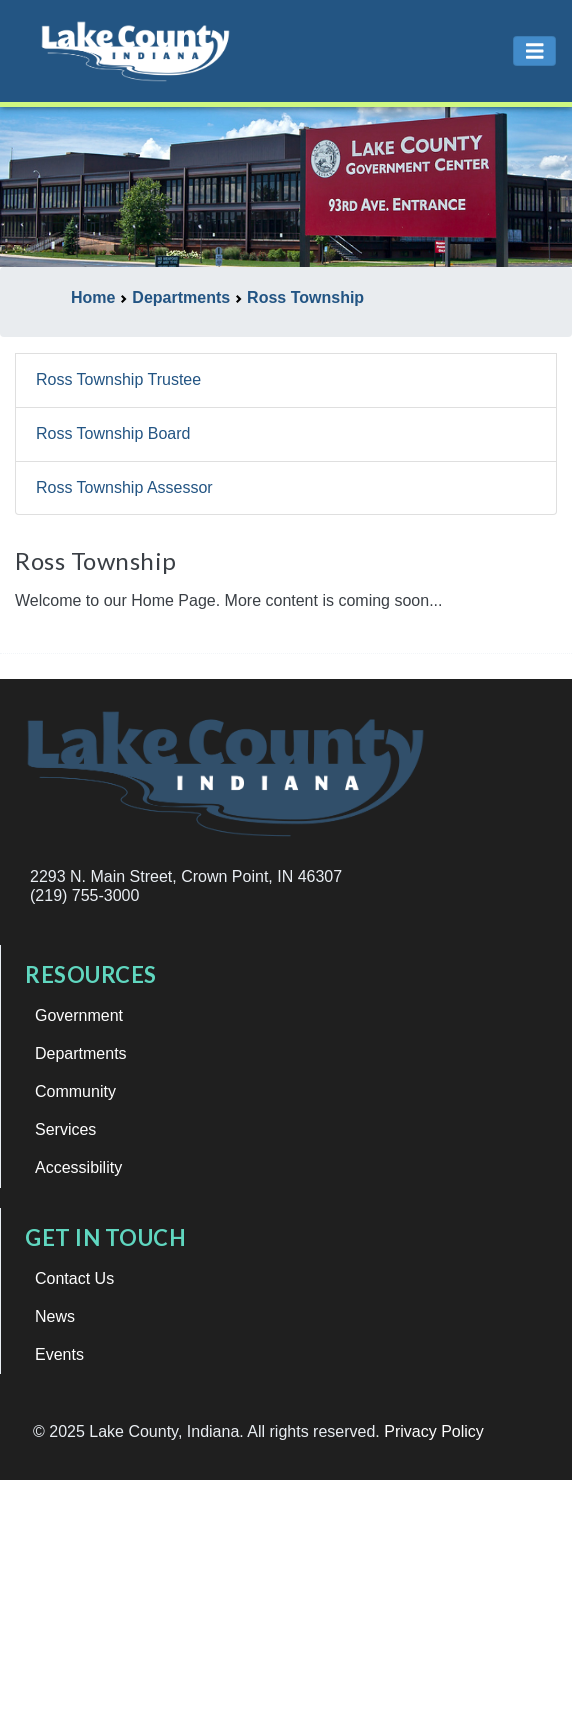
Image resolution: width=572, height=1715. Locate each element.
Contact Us (74, 1278)
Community (75, 1091)
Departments (81, 1053)
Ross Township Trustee (118, 379)
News (55, 1316)
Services (65, 1129)
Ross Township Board (113, 433)
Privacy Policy (434, 1431)
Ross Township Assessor (124, 487)
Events (59, 1354)
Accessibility (78, 1167)
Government (79, 1015)
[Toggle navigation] (535, 51)
